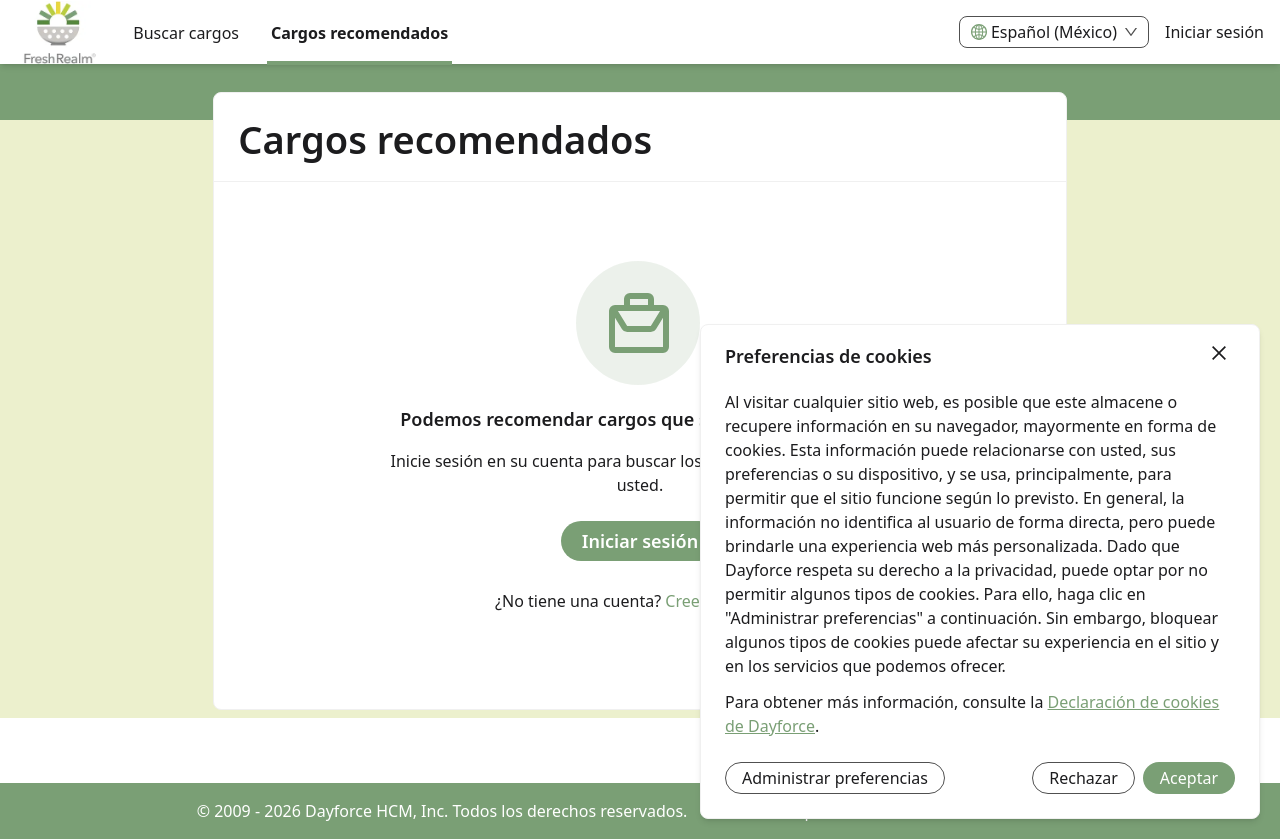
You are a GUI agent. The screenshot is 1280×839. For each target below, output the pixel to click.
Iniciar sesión (1214, 32)
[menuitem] (58, 33)
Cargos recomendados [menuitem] (359, 33)
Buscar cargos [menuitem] (186, 33)
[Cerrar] (1219, 354)
